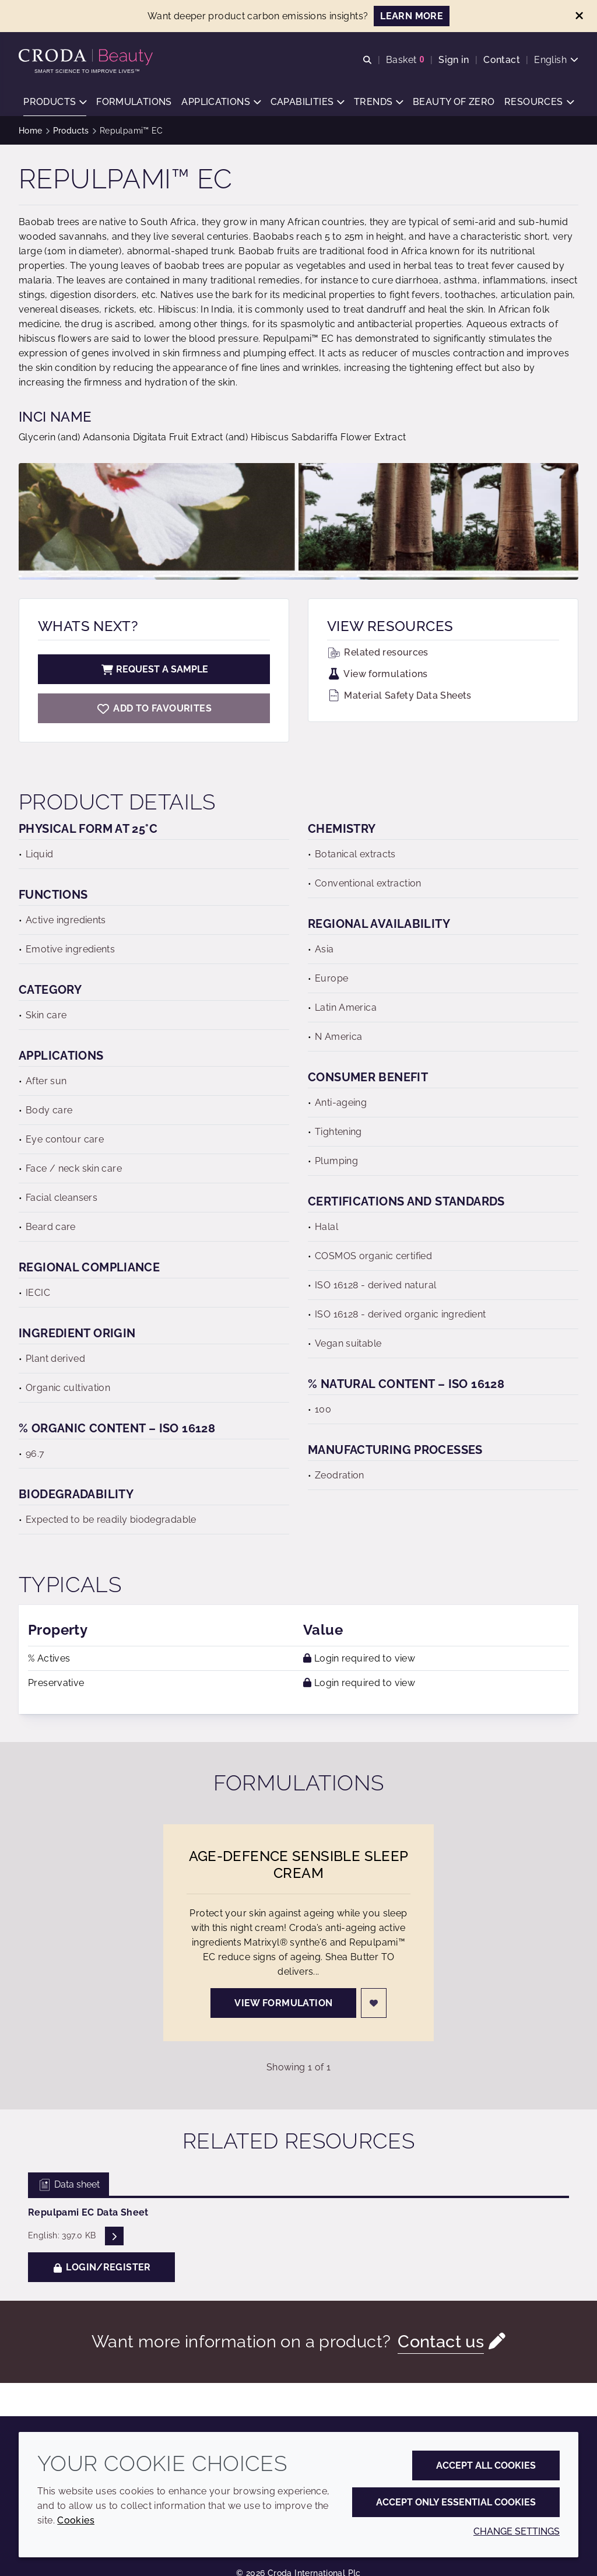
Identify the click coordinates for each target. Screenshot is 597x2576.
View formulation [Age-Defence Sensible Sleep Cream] (283, 2004)
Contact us (441, 2343)
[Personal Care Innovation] (87, 57)
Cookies (75, 2520)
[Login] (374, 2004)
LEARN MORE (411, 16)
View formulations (377, 675)
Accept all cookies (486, 2465)
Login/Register (101, 2268)
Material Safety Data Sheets (399, 696)
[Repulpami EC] (154, 709)
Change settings (516, 2531)
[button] (54, 102)
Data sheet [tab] (68, 2185)
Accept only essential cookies (456, 2502)
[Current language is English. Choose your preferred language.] (556, 59)
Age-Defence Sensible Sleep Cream (299, 1866)
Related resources (378, 653)
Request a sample (154, 670)
